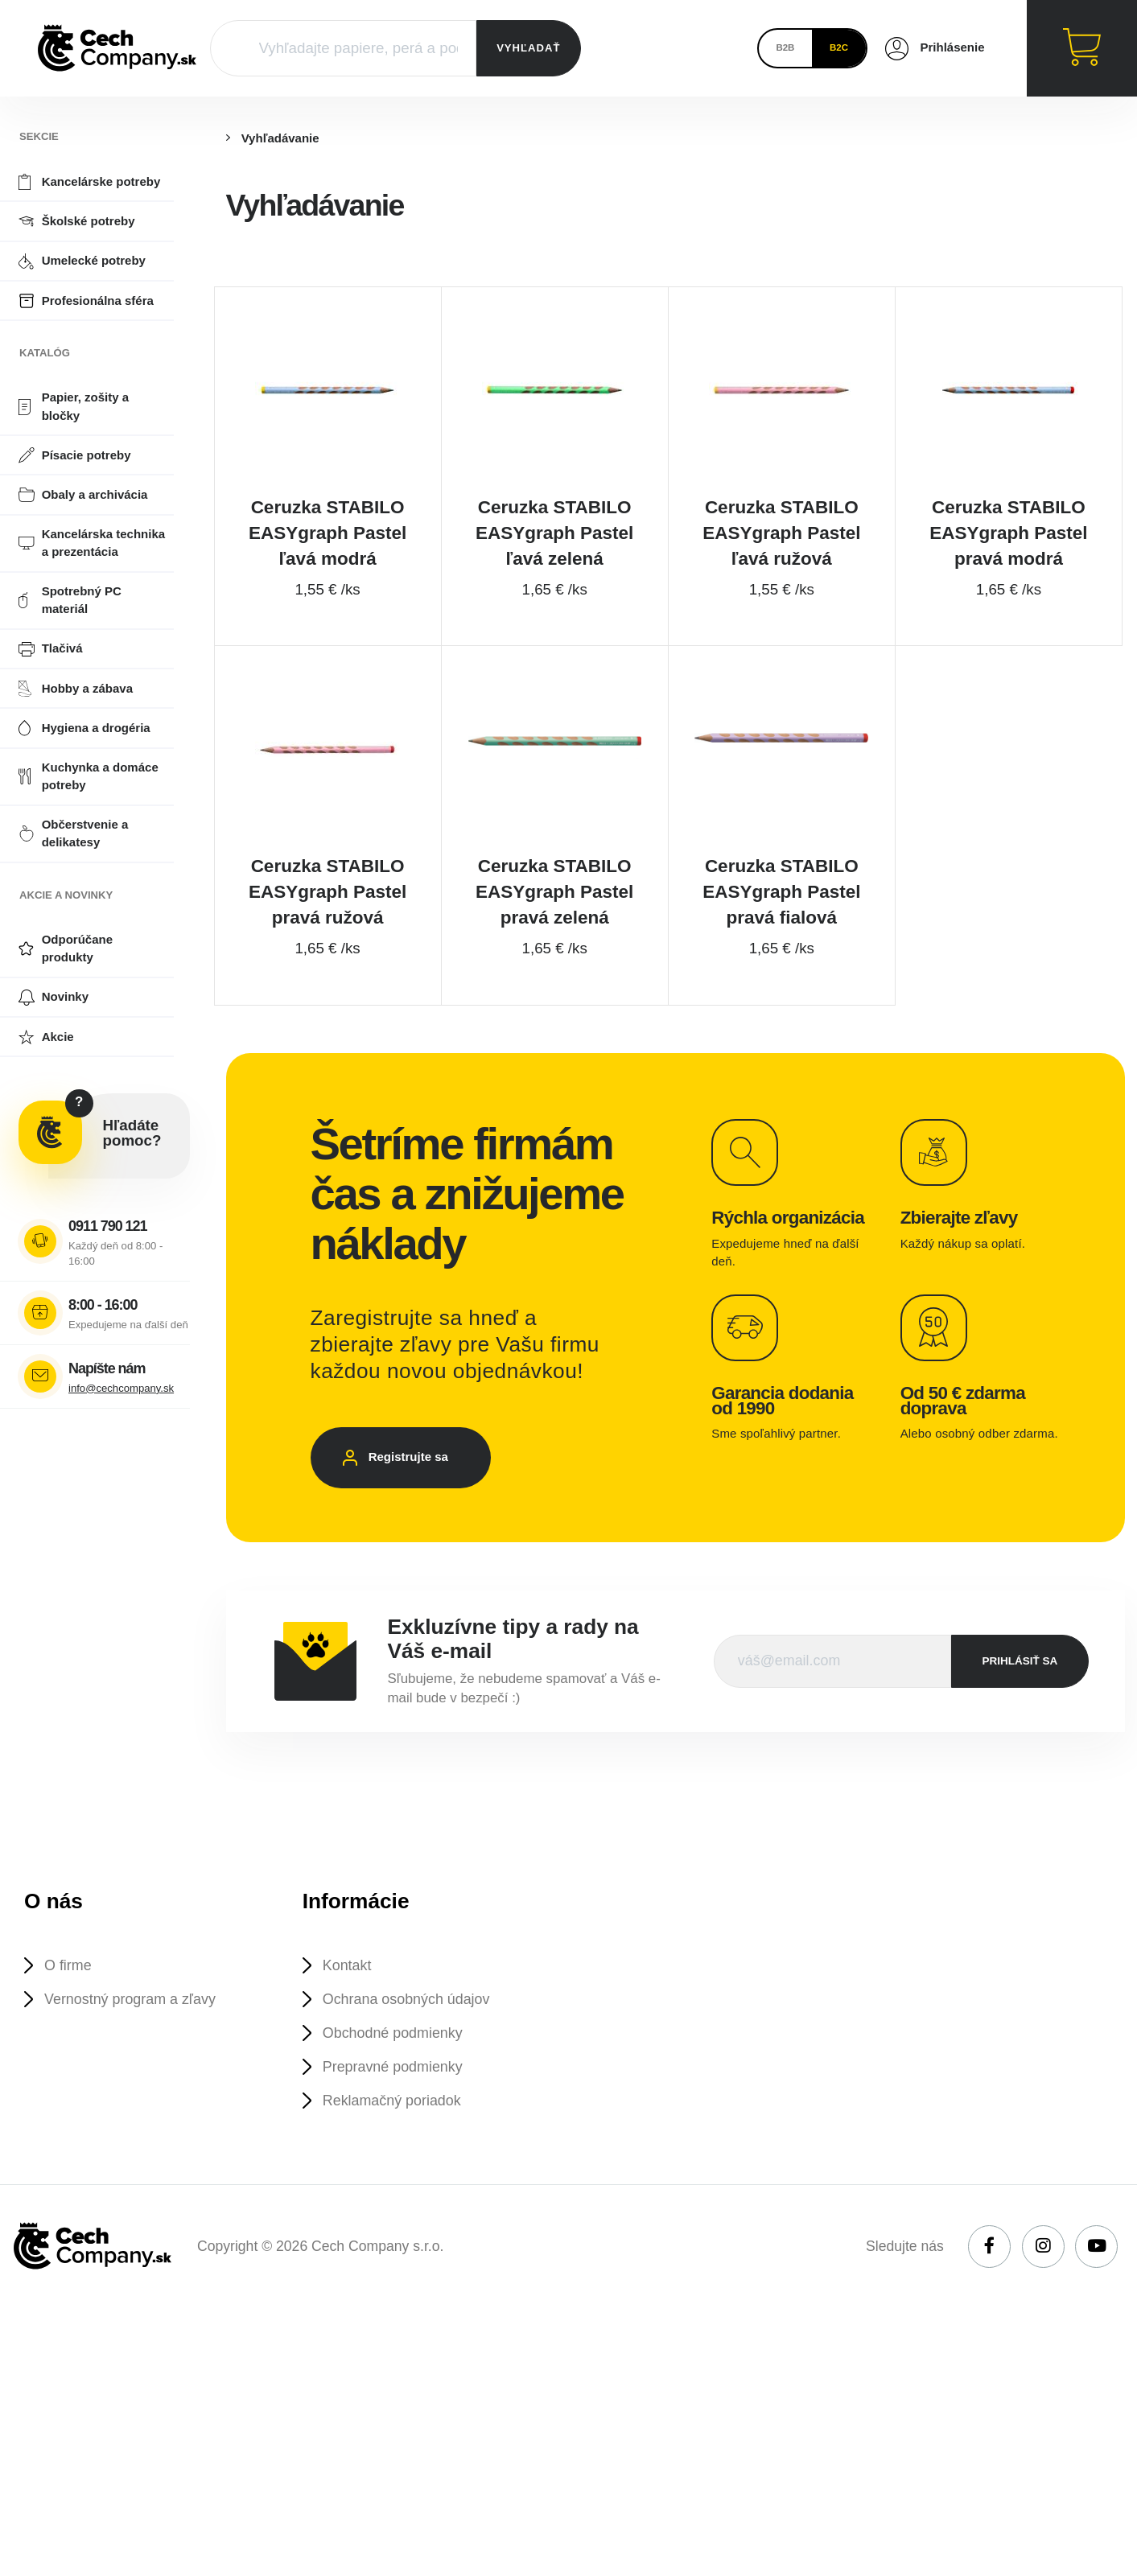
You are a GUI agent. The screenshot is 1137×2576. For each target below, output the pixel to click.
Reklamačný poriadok (395, 2125)
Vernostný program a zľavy (135, 2022)
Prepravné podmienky (396, 2091)
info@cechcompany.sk (121, 1388)
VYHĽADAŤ (528, 48)
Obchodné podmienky (396, 2056)
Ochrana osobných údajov (411, 2022)
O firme (69, 1987)
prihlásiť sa (1019, 1682)
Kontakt (349, 1987)
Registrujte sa (414, 1476)
